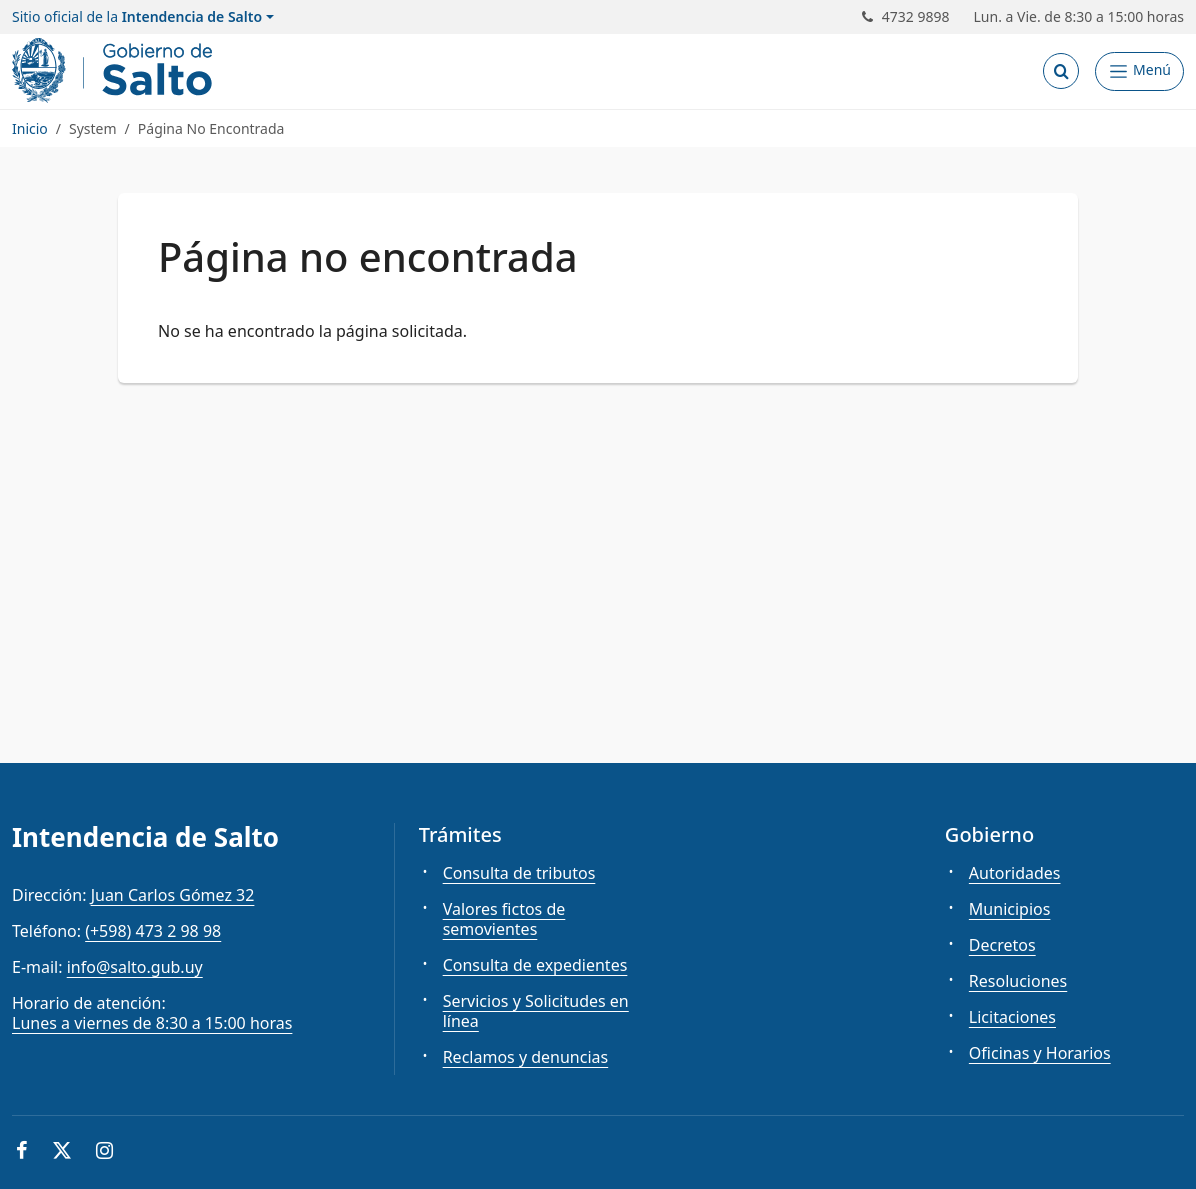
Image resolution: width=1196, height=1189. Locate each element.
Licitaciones (1012, 1017)
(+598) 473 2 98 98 (153, 931)
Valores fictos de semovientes (504, 919)
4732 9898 (906, 17)
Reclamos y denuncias (526, 1057)
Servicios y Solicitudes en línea (536, 1011)
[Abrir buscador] (1061, 71)
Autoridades (1015, 873)
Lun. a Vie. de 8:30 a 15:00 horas (1079, 17)
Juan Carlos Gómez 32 (173, 895)
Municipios (1010, 909)
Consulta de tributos (519, 873)
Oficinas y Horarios (1040, 1053)
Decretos (1002, 945)
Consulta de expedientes (535, 965)
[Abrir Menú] (1139, 71)
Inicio (30, 128)
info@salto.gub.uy (135, 967)
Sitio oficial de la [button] (137, 17)
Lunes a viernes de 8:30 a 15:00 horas (152, 1023)
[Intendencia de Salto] (116, 70)
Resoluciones (1018, 981)
